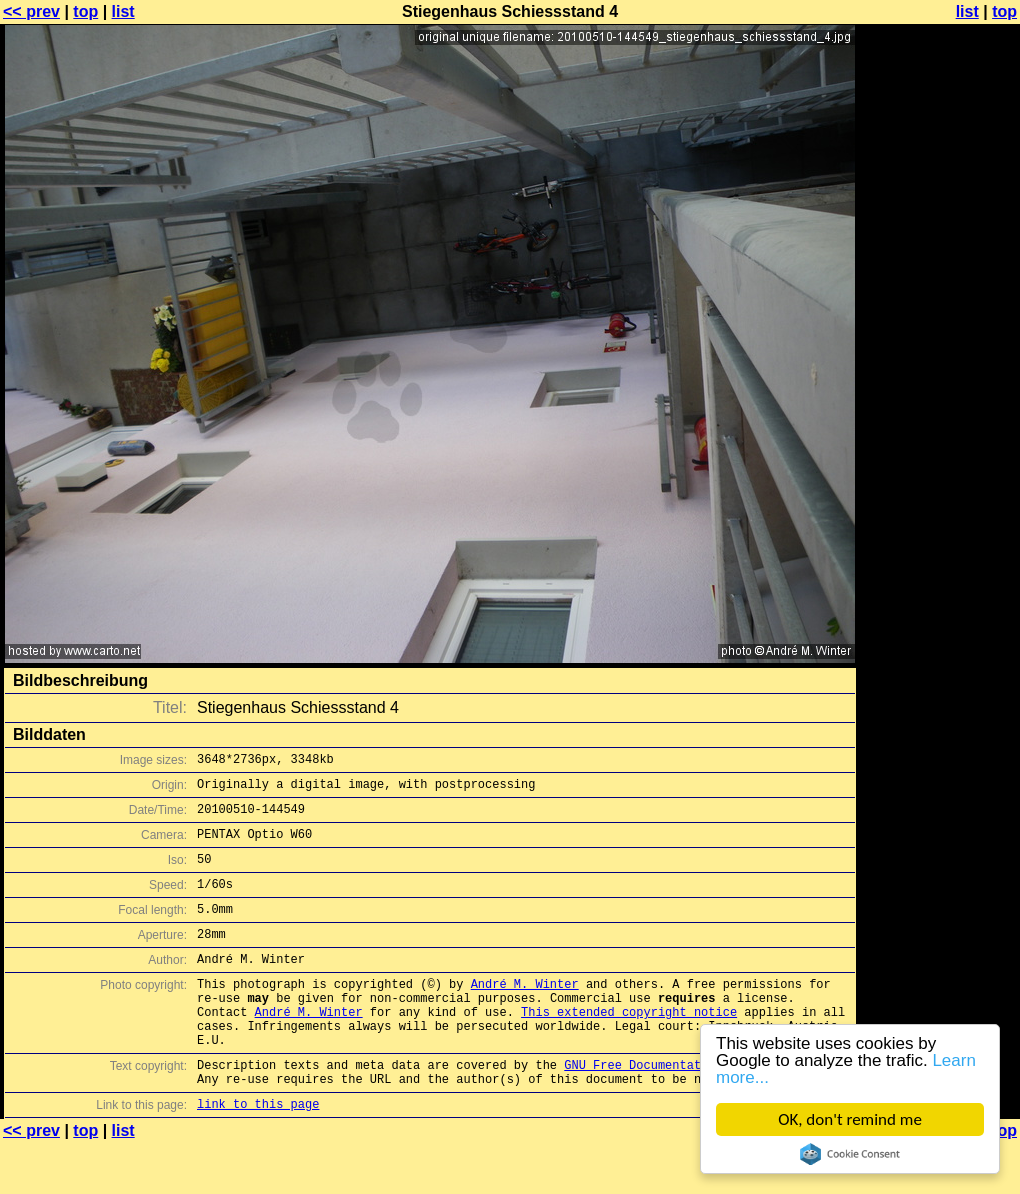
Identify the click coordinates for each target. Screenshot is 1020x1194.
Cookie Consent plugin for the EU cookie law (850, 1154)
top (85, 11)
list (123, 11)
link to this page (258, 1154)
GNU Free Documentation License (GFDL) (697, 1109)
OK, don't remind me (850, 1119)
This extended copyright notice (629, 1047)
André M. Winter (525, 1013)
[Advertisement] (939, 257)
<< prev (31, 11)
